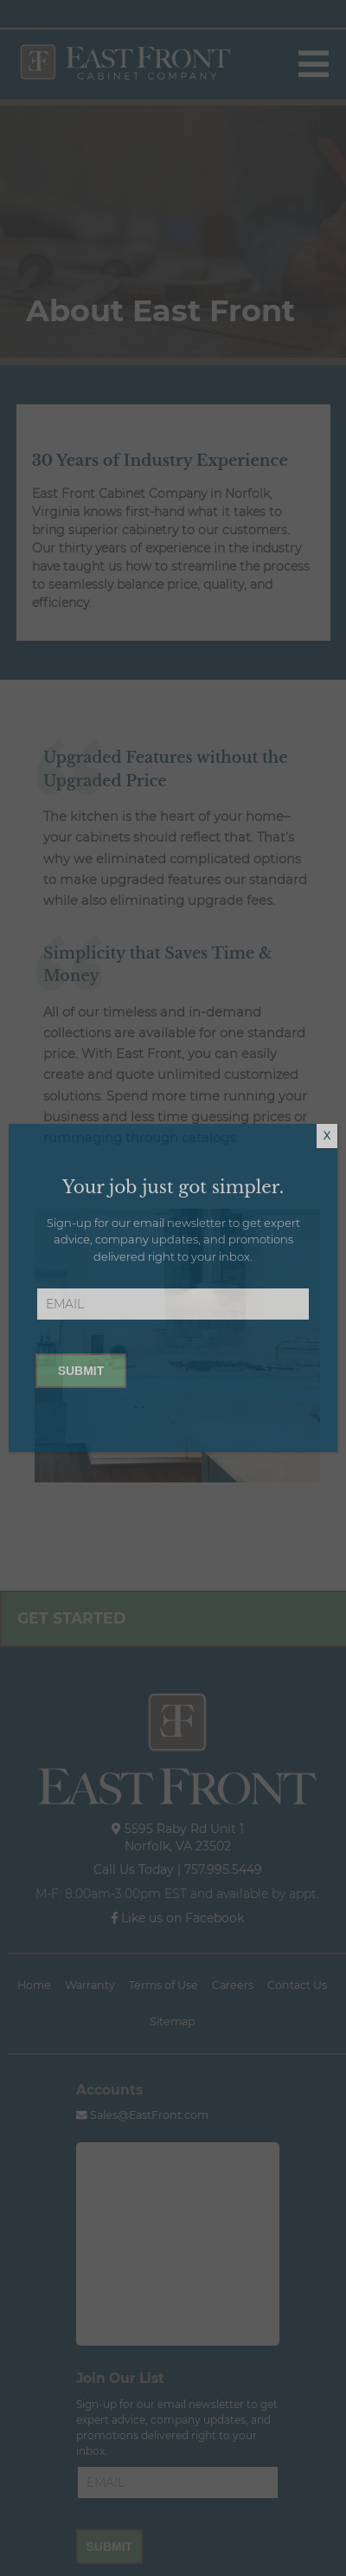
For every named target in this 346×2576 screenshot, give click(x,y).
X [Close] (327, 1135)
